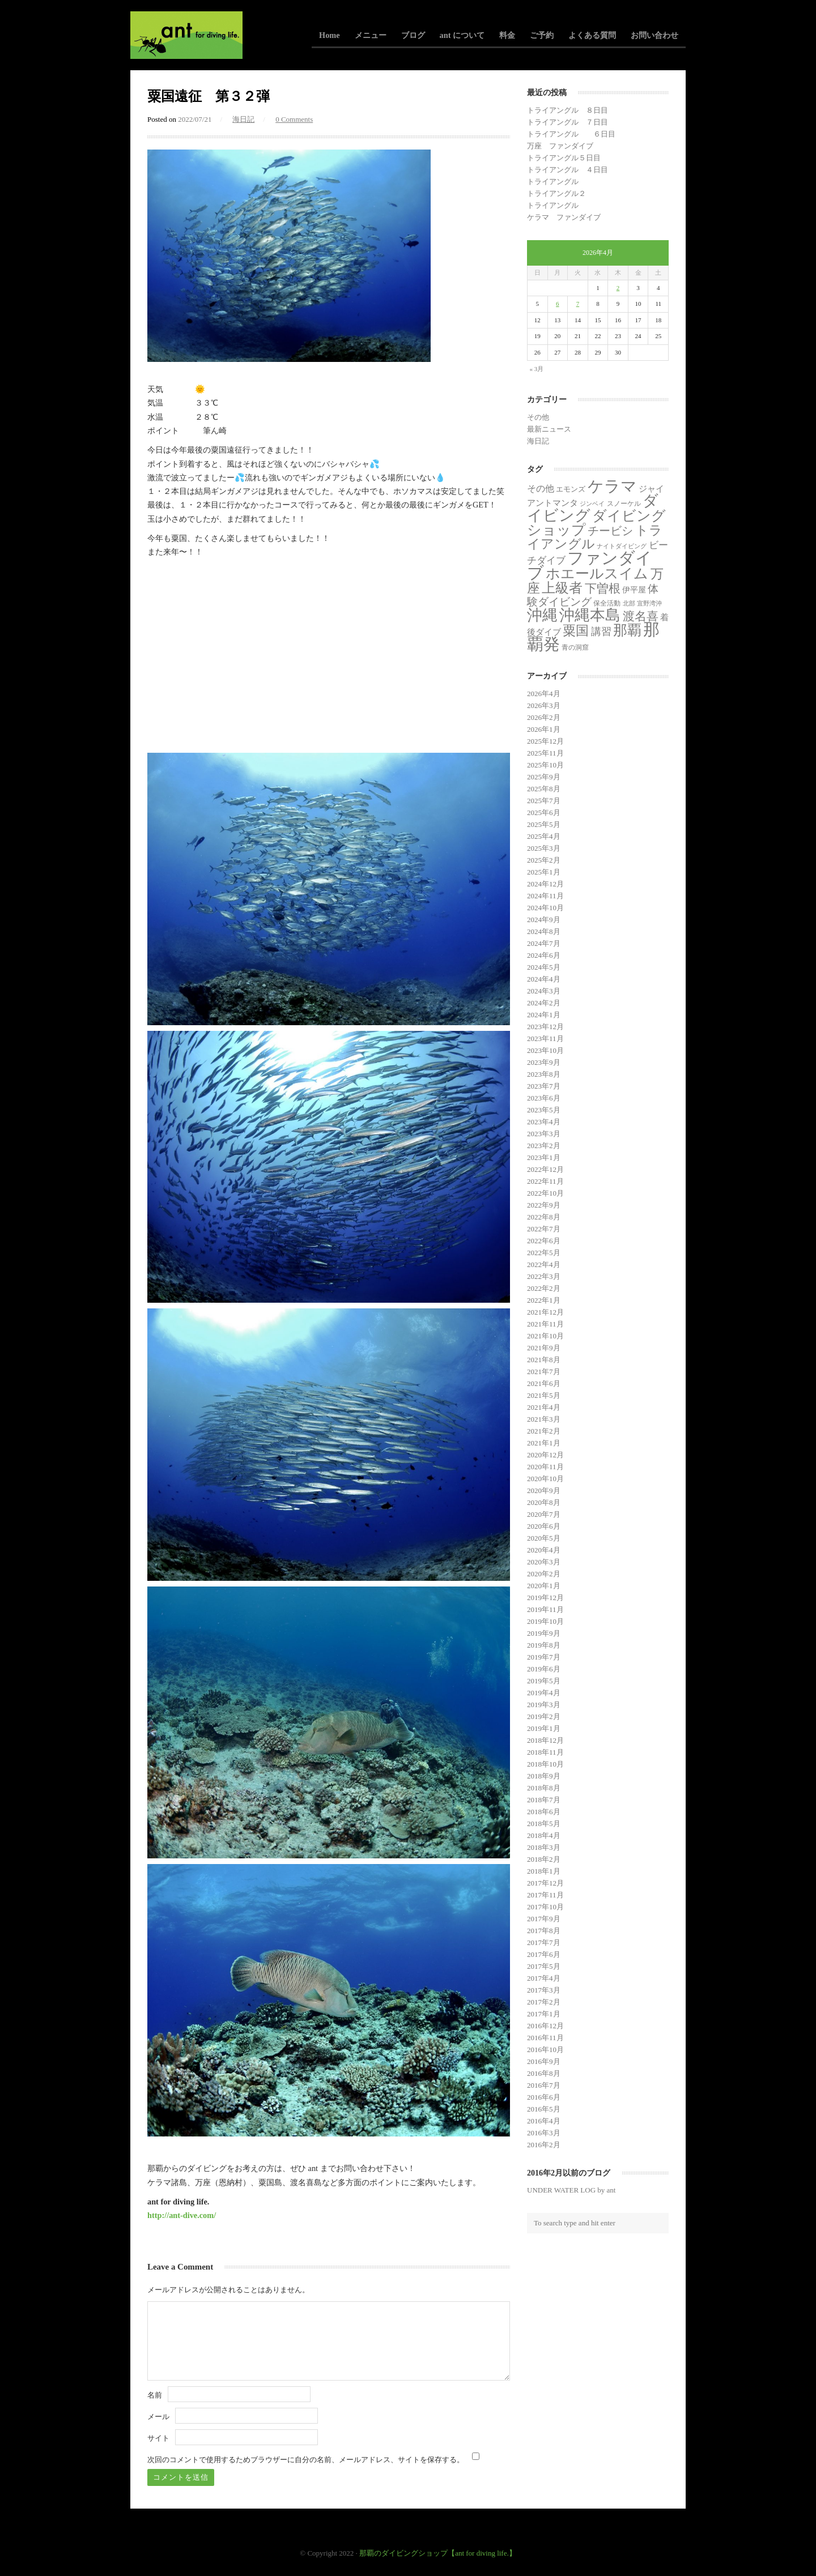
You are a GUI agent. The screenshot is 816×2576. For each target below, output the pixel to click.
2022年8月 (543, 1217)
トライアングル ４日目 (567, 169)
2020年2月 (543, 1574)
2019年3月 (543, 1704)
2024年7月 (543, 943)
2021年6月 (543, 1383)
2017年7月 (543, 1942)
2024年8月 (543, 931)
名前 (154, 2395)
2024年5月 (543, 967)
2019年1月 (543, 1728)
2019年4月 (543, 1692)
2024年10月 (545, 907)
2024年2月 (543, 1003)
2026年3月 (543, 705)
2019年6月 (543, 1669)
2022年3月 (543, 1276)
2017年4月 (543, 1978)
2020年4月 (543, 1550)
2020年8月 (543, 1502)
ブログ (413, 35)
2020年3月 (543, 1562)
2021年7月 (543, 1371)
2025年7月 (543, 800)
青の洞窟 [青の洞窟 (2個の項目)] (575, 647)
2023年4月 (543, 1122)
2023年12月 (545, 1026)
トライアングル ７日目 (567, 122)
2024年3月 (543, 991)
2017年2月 (543, 2002)
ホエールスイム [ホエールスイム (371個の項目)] (597, 573)
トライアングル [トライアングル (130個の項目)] (594, 537)
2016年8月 (543, 2073)
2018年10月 (545, 1764)
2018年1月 (543, 1871)
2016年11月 (545, 2037)
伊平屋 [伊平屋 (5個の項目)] (634, 590)
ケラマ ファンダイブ (564, 217)
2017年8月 (543, 1930)
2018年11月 (545, 1752)
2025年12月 (545, 741)
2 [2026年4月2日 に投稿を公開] (618, 287)
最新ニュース (549, 429)
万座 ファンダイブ (560, 146)
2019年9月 (543, 1633)
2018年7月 (543, 1799)
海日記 (243, 119)
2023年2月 (543, 1145)
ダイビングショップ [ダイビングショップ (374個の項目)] (596, 522)
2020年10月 (545, 1478)
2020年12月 (545, 1455)
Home (329, 35)
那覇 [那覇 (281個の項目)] (627, 630)
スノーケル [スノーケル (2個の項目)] (624, 503)
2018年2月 (543, 1859)
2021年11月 (545, 1324)
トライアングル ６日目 (571, 134)
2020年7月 (543, 1514)
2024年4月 (543, 979)
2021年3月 (543, 1419)
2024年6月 (543, 955)
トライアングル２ (556, 193)
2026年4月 (543, 693)
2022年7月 (543, 1229)
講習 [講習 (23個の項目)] (601, 631)
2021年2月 (543, 1431)
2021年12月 (545, 1312)
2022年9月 (543, 1205)
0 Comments (294, 119)
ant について (462, 35)
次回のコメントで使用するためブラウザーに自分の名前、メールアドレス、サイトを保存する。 (305, 2459)
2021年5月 (543, 1395)
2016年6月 (543, 2097)
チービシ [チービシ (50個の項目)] (610, 530)
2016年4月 (543, 2121)
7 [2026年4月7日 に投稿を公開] (578, 303)
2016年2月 (543, 2144)
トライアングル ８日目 (567, 110)
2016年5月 (543, 2109)
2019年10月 (545, 1621)
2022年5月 (543, 1252)
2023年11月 (545, 1038)
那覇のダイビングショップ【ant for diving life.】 (437, 2553)
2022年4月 (543, 1264)
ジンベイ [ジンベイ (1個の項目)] (592, 504)
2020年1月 (543, 1585)
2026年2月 (543, 717)
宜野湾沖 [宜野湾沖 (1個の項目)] (649, 603)
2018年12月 (545, 1740)
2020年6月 (543, 1526)
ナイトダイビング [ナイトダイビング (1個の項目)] (622, 546)
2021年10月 (545, 1336)
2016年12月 (545, 2025)
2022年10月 (545, 1193)
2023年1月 (543, 1157)
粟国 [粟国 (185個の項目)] (576, 630)
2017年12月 (545, 1883)
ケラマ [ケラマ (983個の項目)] (612, 486)
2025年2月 (543, 860)
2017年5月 (543, 1966)
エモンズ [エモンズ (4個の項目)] (570, 489)
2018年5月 (543, 1823)
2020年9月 (543, 1490)
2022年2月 (543, 1288)
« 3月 (537, 368)
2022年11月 (545, 1181)
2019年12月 (545, 1597)
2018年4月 (543, 1835)
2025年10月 (545, 765)
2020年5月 (543, 1538)
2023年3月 (543, 1133)
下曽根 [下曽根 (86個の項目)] (602, 588)
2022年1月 (543, 1300)
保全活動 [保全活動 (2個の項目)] (606, 603)
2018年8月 (543, 1788)
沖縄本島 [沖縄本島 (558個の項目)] (589, 615)
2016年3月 (543, 2133)
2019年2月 (543, 1716)
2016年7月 (543, 2085)
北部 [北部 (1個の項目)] (629, 603)
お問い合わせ (654, 35)
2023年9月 (543, 1062)
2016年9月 (543, 2061)
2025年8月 (543, 788)
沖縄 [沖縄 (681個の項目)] (542, 615)
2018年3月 (543, 1847)
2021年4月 (543, 1407)
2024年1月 (543, 1014)
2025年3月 (543, 848)
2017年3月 (543, 1990)
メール (158, 2416)
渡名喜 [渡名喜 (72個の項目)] (640, 616)
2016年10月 (545, 2049)
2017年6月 (543, 1954)
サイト (158, 2438)
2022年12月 (545, 1169)
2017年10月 (545, 1907)
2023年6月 (543, 1098)
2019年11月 (545, 1609)
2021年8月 (543, 1359)
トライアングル (553, 181)
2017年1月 (543, 2014)
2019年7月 (543, 1657)
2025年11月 (545, 753)
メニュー (370, 35)
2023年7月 (543, 1086)
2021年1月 (543, 1443)
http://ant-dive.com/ (181, 2215)
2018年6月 (543, 1811)
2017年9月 (543, 1918)
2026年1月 (543, 729)
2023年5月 (543, 1110)
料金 (507, 35)
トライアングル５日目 (564, 157)
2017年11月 (545, 1895)
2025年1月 (543, 872)
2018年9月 (543, 1776)
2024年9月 (543, 919)
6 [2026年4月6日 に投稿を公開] (557, 303)
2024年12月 (545, 884)
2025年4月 (543, 836)
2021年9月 (543, 1348)
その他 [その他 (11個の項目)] (540, 488)
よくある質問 (592, 35)
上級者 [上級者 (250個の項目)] (562, 587)
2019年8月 (543, 1645)
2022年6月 (543, 1240)
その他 (538, 417)
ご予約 (542, 35)
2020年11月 (545, 1466)
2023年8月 (543, 1074)
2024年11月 (545, 896)
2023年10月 (545, 1050)
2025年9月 (543, 777)
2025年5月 (543, 824)
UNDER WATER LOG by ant (571, 2190)
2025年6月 (543, 812)
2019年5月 (543, 1681)
